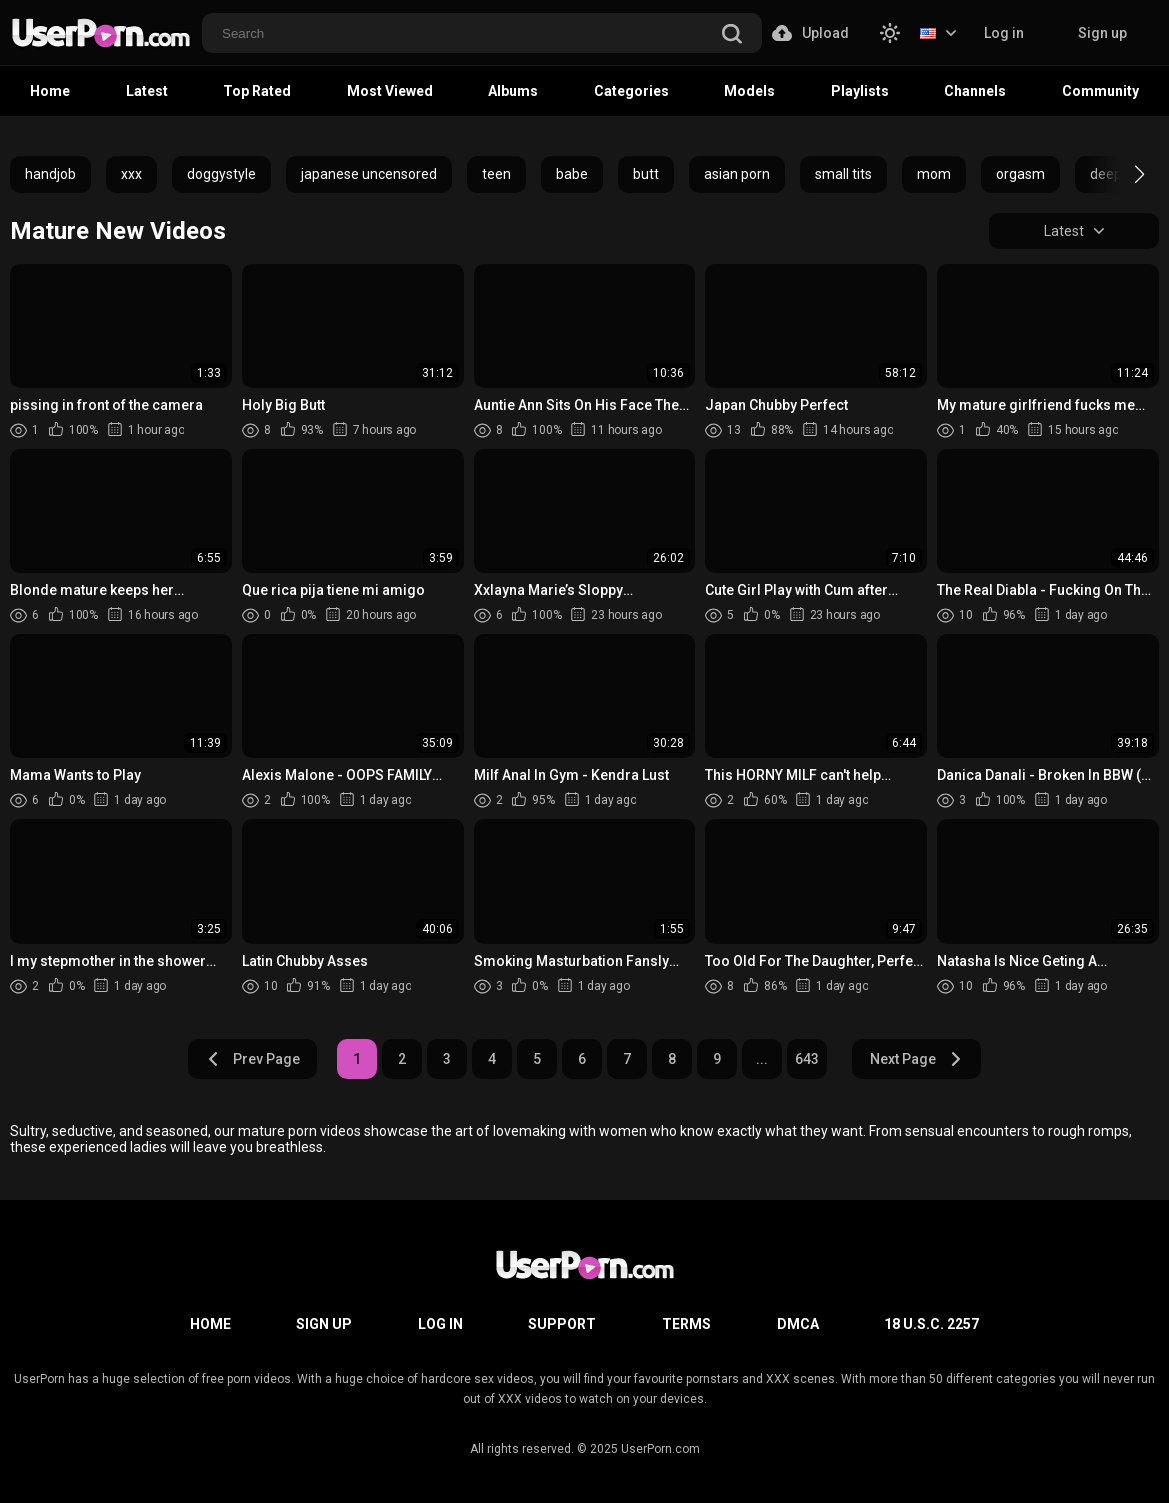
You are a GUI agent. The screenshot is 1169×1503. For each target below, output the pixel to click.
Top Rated (257, 91)
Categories (631, 91)
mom (934, 174)
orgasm (1020, 174)
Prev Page (253, 1059)
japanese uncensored (369, 174)
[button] (1121, 174)
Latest (147, 91)
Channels (975, 91)
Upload (810, 33)
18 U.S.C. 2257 (931, 1324)
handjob (50, 174)
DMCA (798, 1324)
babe (572, 174)
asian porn (737, 174)
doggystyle (221, 174)
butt (646, 174)
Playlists (860, 91)
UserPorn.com (660, 1449)
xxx (131, 174)
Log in (1004, 33)
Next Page (916, 1059)
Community (1100, 91)
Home (50, 91)
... (762, 1059)
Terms (686, 1324)
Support (562, 1324)
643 (807, 1059)
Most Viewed (390, 91)
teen (496, 174)
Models (749, 91)
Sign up (1102, 33)
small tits (843, 174)
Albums (513, 91)
